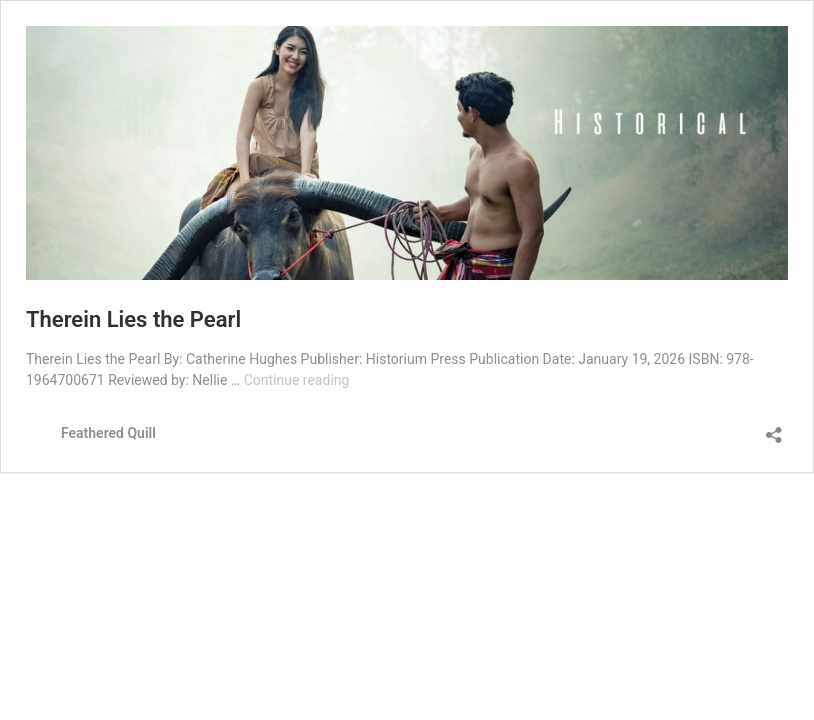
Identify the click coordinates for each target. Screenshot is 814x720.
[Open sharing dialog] (774, 428)
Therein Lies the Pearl (133, 319)
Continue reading (297, 380)
